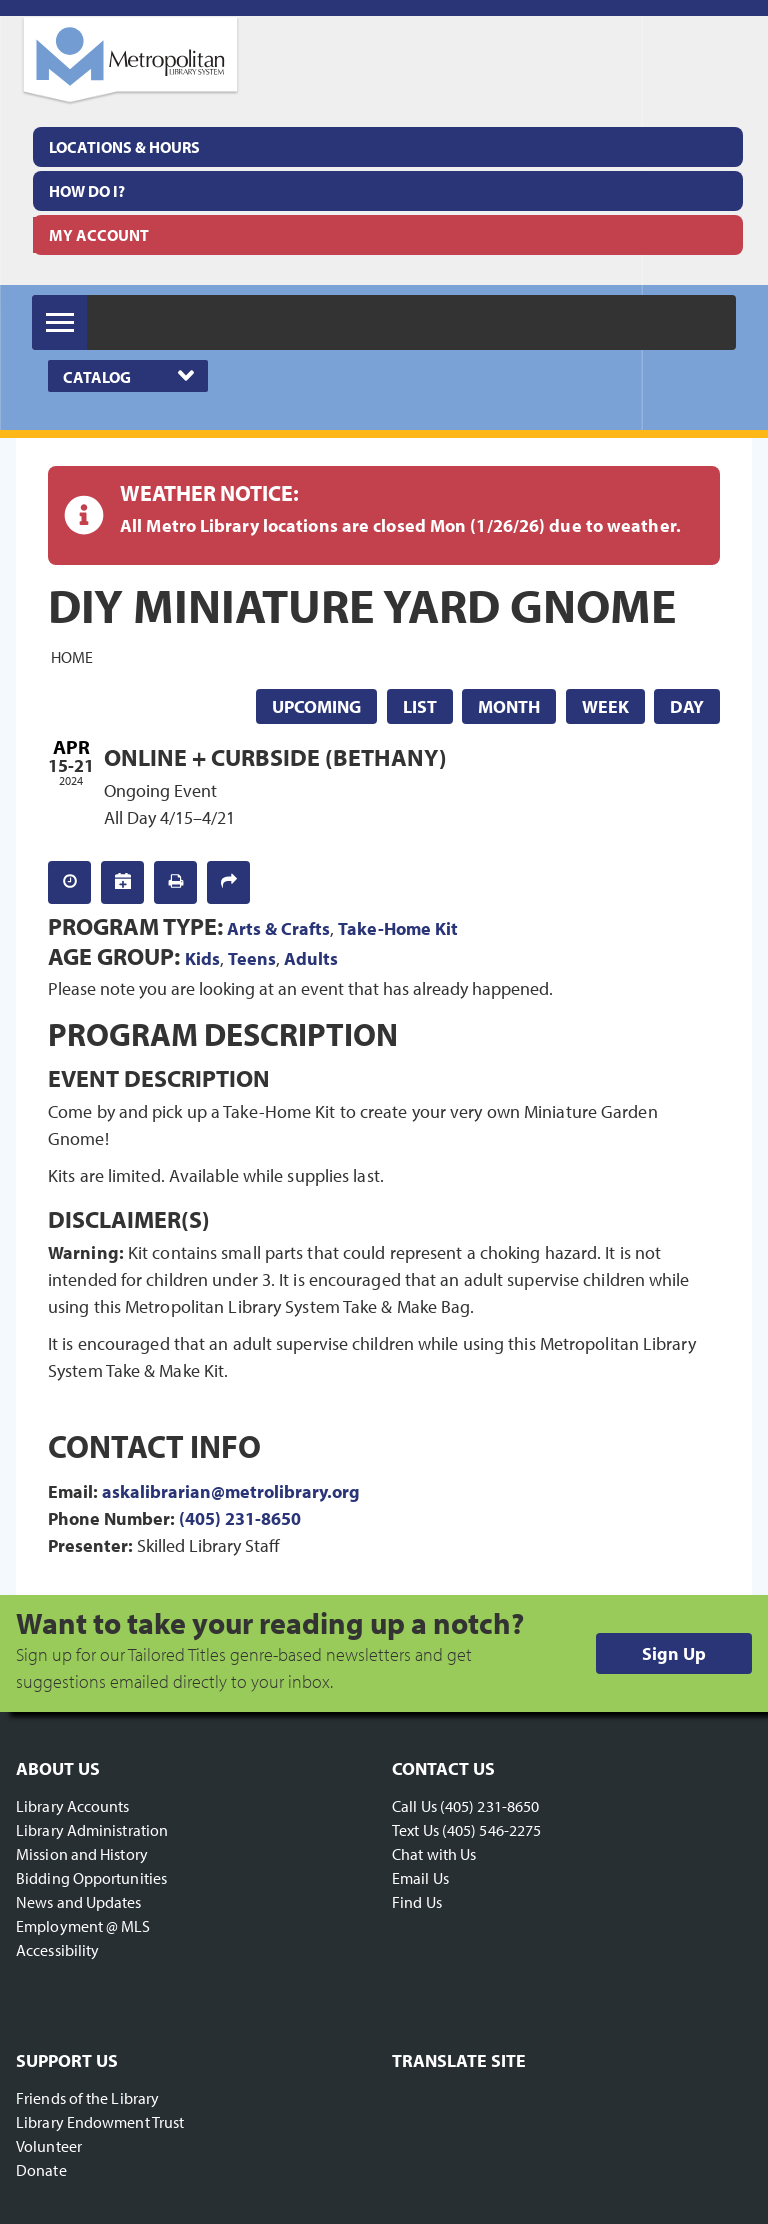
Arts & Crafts (278, 928)
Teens (252, 958)
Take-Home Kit (398, 928)
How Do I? (87, 191)
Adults (311, 958)
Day (687, 706)
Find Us (417, 1902)
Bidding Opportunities (91, 1878)
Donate (41, 2170)
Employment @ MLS (83, 1926)
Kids (202, 958)
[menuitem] (388, 147)
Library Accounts (73, 1806)
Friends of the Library (87, 2098)
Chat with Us (434, 1854)
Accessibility (57, 1950)
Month (509, 706)
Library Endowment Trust (100, 2122)
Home (72, 657)
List (420, 706)
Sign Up (674, 1653)
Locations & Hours (124, 147)
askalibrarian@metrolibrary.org (231, 1491)
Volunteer (49, 2146)
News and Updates (79, 1902)
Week (605, 706)
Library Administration (92, 1830)
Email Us (420, 1878)
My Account (99, 235)
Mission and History (82, 1854)
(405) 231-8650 (240, 1518)
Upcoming (316, 706)
